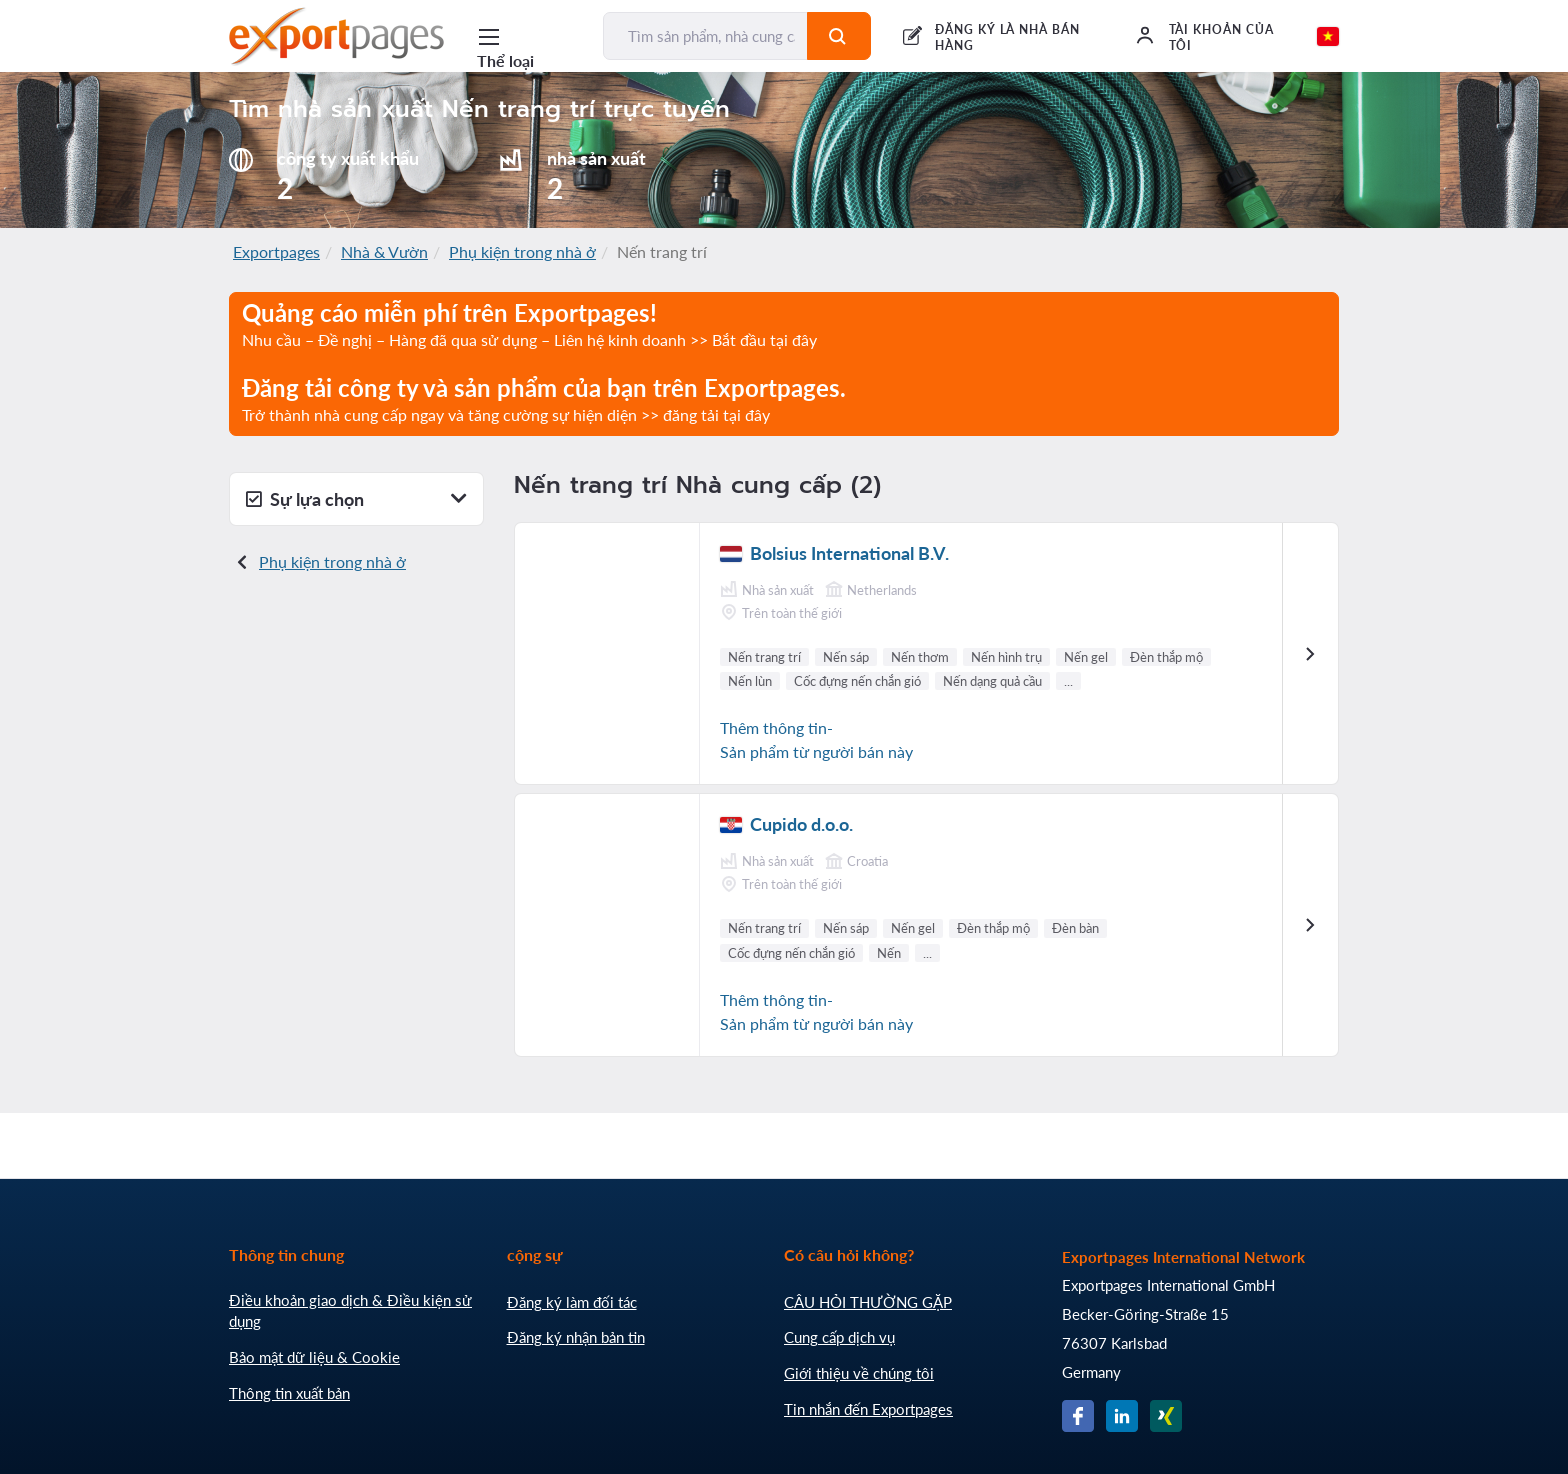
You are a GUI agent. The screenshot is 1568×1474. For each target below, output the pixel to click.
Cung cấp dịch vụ (839, 1337)
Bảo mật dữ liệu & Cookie (314, 1357)
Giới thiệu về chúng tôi (859, 1373)
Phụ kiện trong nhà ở (522, 251)
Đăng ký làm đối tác (572, 1302)
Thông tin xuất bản (289, 1393)
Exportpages (276, 251)
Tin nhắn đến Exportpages (868, 1409)
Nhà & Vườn (384, 251)
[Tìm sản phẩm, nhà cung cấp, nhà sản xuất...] (706, 36)
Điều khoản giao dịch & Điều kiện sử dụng (350, 1311)
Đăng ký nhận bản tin (576, 1337)
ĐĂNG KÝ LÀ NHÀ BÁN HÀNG (1007, 37)
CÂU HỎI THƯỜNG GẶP (868, 1302)
